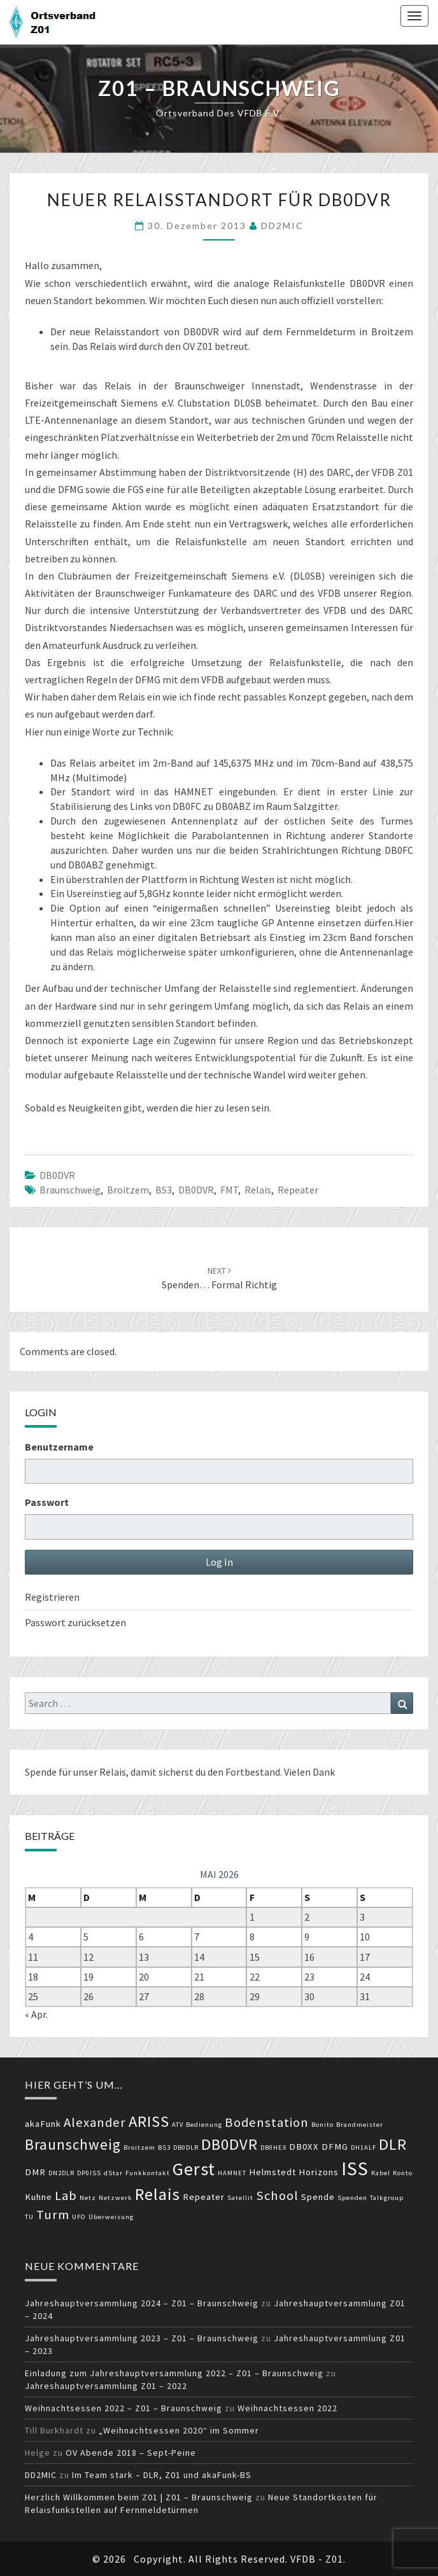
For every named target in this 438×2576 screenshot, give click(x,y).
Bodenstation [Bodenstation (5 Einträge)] (267, 2122)
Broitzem (128, 1189)
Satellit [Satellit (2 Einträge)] (240, 2198)
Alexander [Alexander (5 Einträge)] (95, 2122)
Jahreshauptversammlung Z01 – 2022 (106, 2386)
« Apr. (36, 2014)
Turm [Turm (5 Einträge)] (52, 2214)
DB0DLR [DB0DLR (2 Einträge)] (186, 2147)
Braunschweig (70, 1189)
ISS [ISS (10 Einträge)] (355, 2168)
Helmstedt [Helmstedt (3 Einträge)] (272, 2172)
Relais (257, 1189)
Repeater (298, 1189)
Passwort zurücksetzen (75, 1622)
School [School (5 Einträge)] (277, 2195)
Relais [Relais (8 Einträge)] (157, 2193)
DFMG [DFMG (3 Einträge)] (334, 2146)
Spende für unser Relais (75, 1771)
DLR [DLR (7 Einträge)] (393, 2144)
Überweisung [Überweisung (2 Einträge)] (111, 2217)
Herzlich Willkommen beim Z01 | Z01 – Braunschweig (139, 2497)
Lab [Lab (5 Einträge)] (66, 2195)
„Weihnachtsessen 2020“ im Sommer (179, 2430)
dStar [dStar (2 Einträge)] (113, 2173)
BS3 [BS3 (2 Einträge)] (164, 2147)
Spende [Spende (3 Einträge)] (318, 2197)
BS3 (163, 1189)
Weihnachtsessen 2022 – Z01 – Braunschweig (123, 2408)
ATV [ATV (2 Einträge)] (177, 2124)
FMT (229, 1189)
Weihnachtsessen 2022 (287, 2408)
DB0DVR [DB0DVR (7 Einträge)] (229, 2144)
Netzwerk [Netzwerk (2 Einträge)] (115, 2198)
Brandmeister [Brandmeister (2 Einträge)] (359, 2124)
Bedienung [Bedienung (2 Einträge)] (204, 2124)
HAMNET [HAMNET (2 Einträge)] (232, 2173)
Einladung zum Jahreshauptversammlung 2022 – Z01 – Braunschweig (174, 2373)
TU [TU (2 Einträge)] (29, 2217)
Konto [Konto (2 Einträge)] (403, 2173)
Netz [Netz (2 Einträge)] (88, 2198)
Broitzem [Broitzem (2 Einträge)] (139, 2147)
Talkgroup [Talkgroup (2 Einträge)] (387, 2198)
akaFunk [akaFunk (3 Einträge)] (43, 2123)
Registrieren (52, 1597)
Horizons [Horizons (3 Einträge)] (319, 2172)
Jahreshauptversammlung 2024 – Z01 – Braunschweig (141, 2303)
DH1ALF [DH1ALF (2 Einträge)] (363, 2147)
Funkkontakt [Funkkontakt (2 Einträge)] (147, 2173)
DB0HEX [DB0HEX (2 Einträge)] (273, 2147)
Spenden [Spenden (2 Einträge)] (352, 2198)
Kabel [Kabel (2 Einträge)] (380, 2173)
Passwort (47, 1502)
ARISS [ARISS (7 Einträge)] (149, 2121)
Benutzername (59, 1446)
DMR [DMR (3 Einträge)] (35, 2172)
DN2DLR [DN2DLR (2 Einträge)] (61, 2173)
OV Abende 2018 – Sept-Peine (131, 2452)
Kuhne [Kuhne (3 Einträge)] (38, 2197)
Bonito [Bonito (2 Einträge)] (322, 2124)
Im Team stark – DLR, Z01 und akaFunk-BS (161, 2475)
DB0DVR (57, 1175)
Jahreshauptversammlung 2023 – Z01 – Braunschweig (141, 2338)
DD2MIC (282, 225)
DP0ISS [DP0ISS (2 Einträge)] (89, 2173)
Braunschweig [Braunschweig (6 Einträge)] (73, 2144)
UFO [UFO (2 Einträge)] (79, 2217)
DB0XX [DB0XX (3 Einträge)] (304, 2146)
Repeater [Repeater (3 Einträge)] (204, 2197)
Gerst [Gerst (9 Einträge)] (194, 2168)
